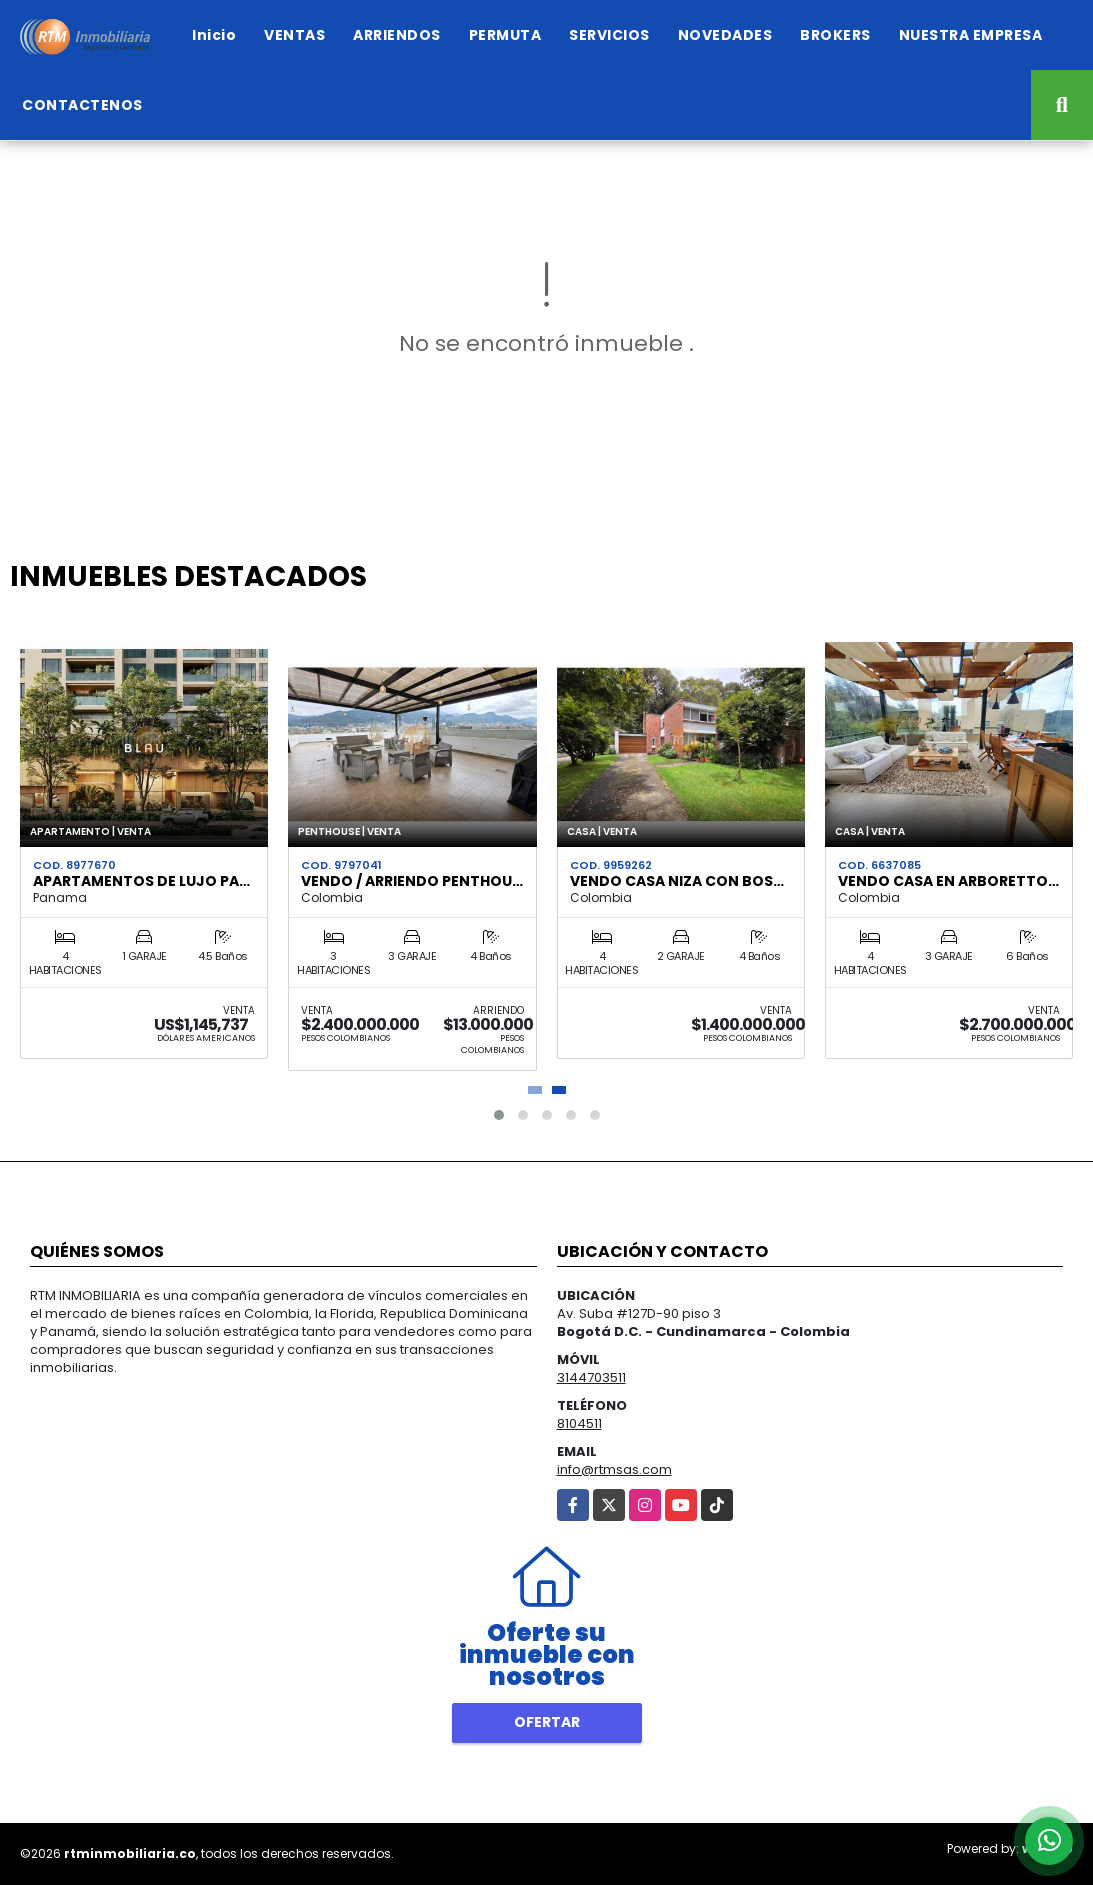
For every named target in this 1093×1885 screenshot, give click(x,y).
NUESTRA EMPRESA (971, 35)
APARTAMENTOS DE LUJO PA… (141, 881)
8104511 (579, 1423)
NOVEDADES (725, 35)
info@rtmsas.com (614, 1469)
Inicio (214, 35)
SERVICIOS (609, 35)
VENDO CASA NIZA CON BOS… (677, 881)
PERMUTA (505, 35)
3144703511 (591, 1377)
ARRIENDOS (397, 35)
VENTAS (294, 35)
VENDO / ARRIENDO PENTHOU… (412, 881)
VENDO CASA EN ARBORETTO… (948, 881)
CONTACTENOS (82, 105)
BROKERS (835, 35)
